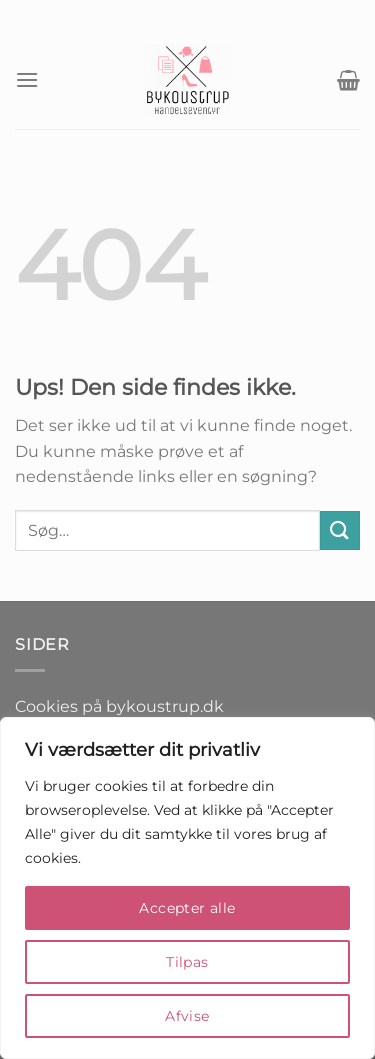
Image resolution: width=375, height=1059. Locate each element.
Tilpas (187, 962)
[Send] (340, 530)
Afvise (187, 1016)
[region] (187, 888)
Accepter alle (187, 908)
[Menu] (27, 79)
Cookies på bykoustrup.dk (119, 706)
